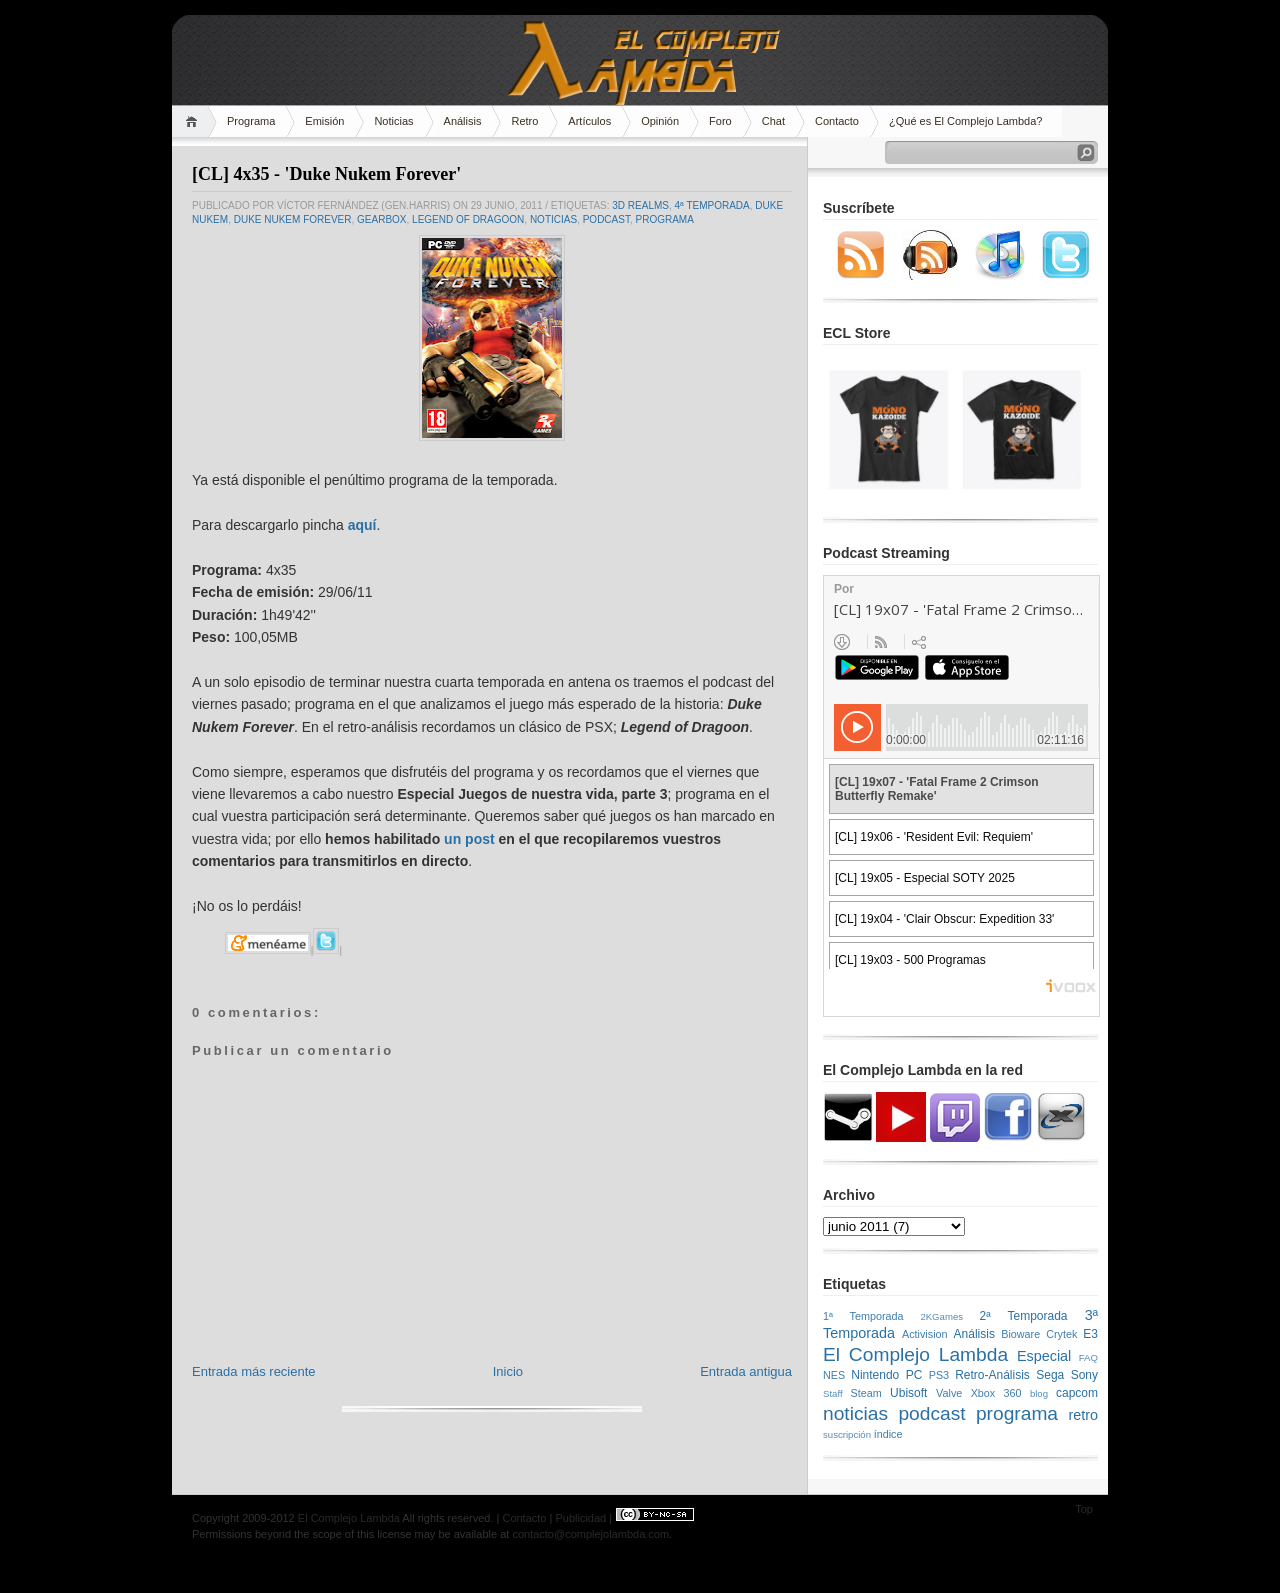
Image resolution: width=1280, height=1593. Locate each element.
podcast (606, 219)
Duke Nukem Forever (293, 219)
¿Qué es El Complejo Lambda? (965, 121)
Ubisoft (908, 1393)
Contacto (837, 121)
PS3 (939, 1375)
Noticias (393, 121)
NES (834, 1375)
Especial (1044, 1356)
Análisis (463, 121)
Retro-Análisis (992, 1375)
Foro (720, 121)
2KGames (941, 1316)
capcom (1077, 1393)
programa (664, 219)
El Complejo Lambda (915, 1354)
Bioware (1020, 1334)
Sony (1084, 1375)
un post (469, 839)
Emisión (324, 121)
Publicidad (580, 1518)
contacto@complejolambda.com (590, 1534)
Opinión (660, 121)
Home (194, 121)
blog (1039, 1393)
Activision (925, 1334)
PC (914, 1375)
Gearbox (381, 219)
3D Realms (640, 205)
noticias (553, 219)
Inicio (508, 1371)
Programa (251, 121)
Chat (773, 121)
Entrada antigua (746, 1371)
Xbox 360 (996, 1393)
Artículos (589, 121)
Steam (866, 1393)
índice (888, 1434)
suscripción (847, 1434)
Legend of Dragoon (468, 219)
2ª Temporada (1023, 1316)
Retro (524, 121)
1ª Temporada (863, 1316)
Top (1084, 1509)
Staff (833, 1393)
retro (1083, 1415)
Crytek (1061, 1334)
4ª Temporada (712, 205)
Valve (949, 1393)
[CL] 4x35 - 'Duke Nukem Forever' (326, 174)
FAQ (1088, 1357)
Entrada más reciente (254, 1371)
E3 (1090, 1334)
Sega (1050, 1375)
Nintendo (875, 1375)
